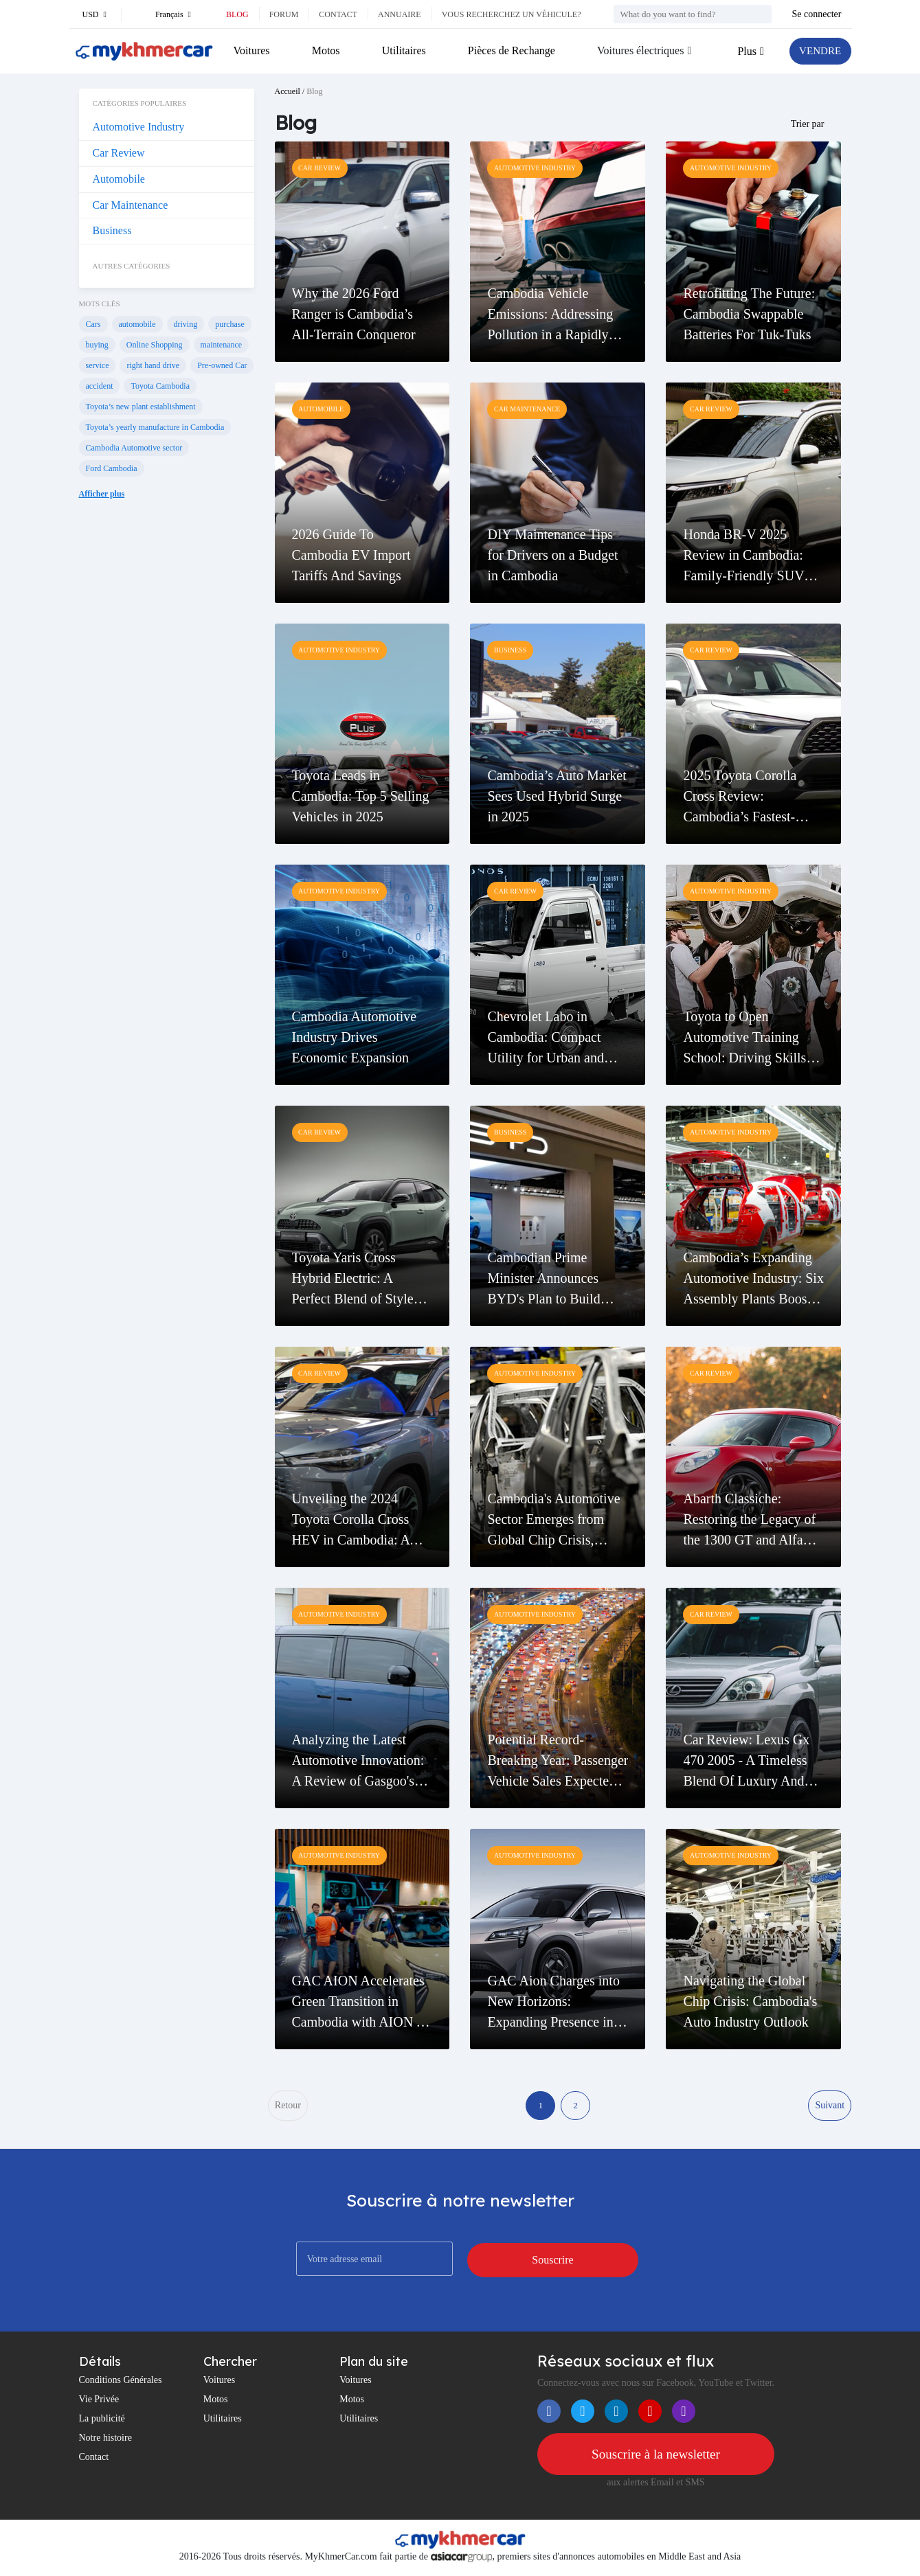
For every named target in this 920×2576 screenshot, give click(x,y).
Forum (284, 14)
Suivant (829, 2106)
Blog (237, 14)
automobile (137, 324)
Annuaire (399, 14)
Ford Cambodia (111, 468)
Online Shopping (154, 345)
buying (97, 345)
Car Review (119, 153)
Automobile (119, 179)
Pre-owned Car (222, 365)
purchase (230, 324)
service (97, 365)
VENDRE (818, 51)
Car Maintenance (130, 205)
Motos (325, 50)
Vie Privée (99, 2402)
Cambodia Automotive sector (134, 448)
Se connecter (817, 14)
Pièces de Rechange (509, 50)
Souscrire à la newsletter (655, 2456)
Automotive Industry (139, 127)
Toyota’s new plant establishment (141, 406)
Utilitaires (403, 50)
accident (99, 386)
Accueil (287, 91)
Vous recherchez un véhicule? (511, 14)
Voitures (252, 50)
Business (112, 230)
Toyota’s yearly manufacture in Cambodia (155, 427)
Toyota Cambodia (160, 386)
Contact (338, 14)
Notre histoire (105, 2440)
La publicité (102, 2421)
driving (186, 324)
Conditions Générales (120, 2383)
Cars (93, 324)
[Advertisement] (166, 740)
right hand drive (152, 365)
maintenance (222, 345)
